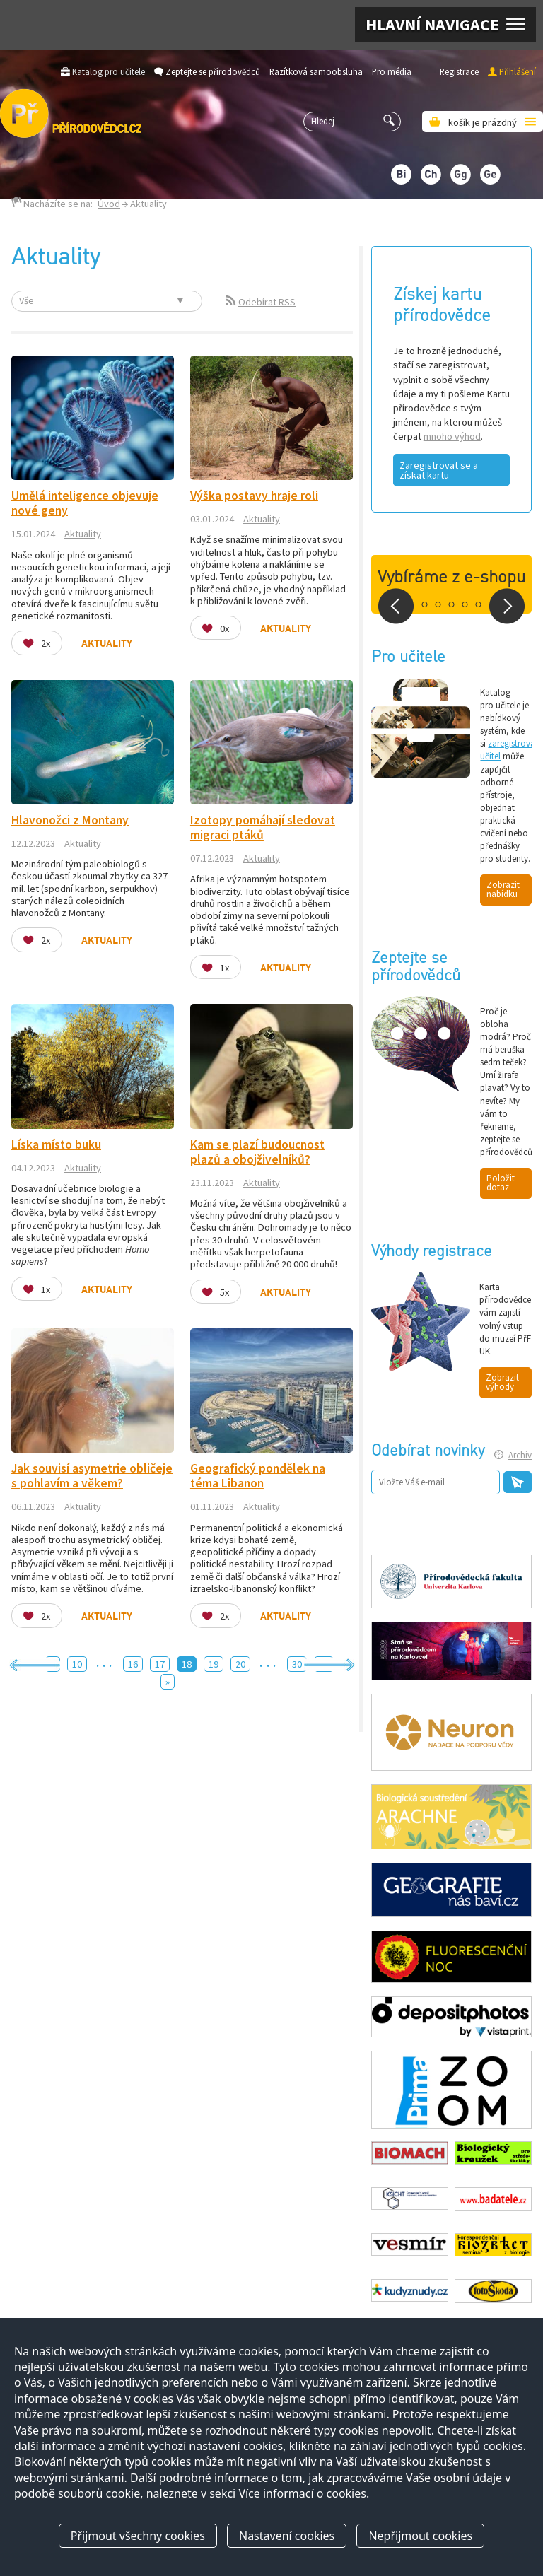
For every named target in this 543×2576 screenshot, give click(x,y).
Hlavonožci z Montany (70, 820)
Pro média (391, 71)
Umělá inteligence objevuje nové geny (84, 503)
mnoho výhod (452, 436)
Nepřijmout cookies (420, 2535)
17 (160, 1664)
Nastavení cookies (286, 2535)
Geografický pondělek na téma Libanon (257, 1475)
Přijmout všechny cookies (138, 2535)
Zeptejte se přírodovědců (212, 71)
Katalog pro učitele (108, 71)
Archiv (520, 1455)
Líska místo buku (56, 1144)
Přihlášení (517, 71)
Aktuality (82, 533)
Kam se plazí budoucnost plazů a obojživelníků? (257, 1152)
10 (77, 1664)
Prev (396, 606)
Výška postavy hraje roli (254, 495)
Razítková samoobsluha (316, 71)
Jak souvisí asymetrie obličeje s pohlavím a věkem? (92, 1475)
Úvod (109, 203)
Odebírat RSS (267, 301)
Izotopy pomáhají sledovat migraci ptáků (262, 827)
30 (297, 1664)
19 (213, 1664)
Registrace (459, 71)
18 (187, 1664)
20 (240, 1664)
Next (507, 606)
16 (133, 1664)
